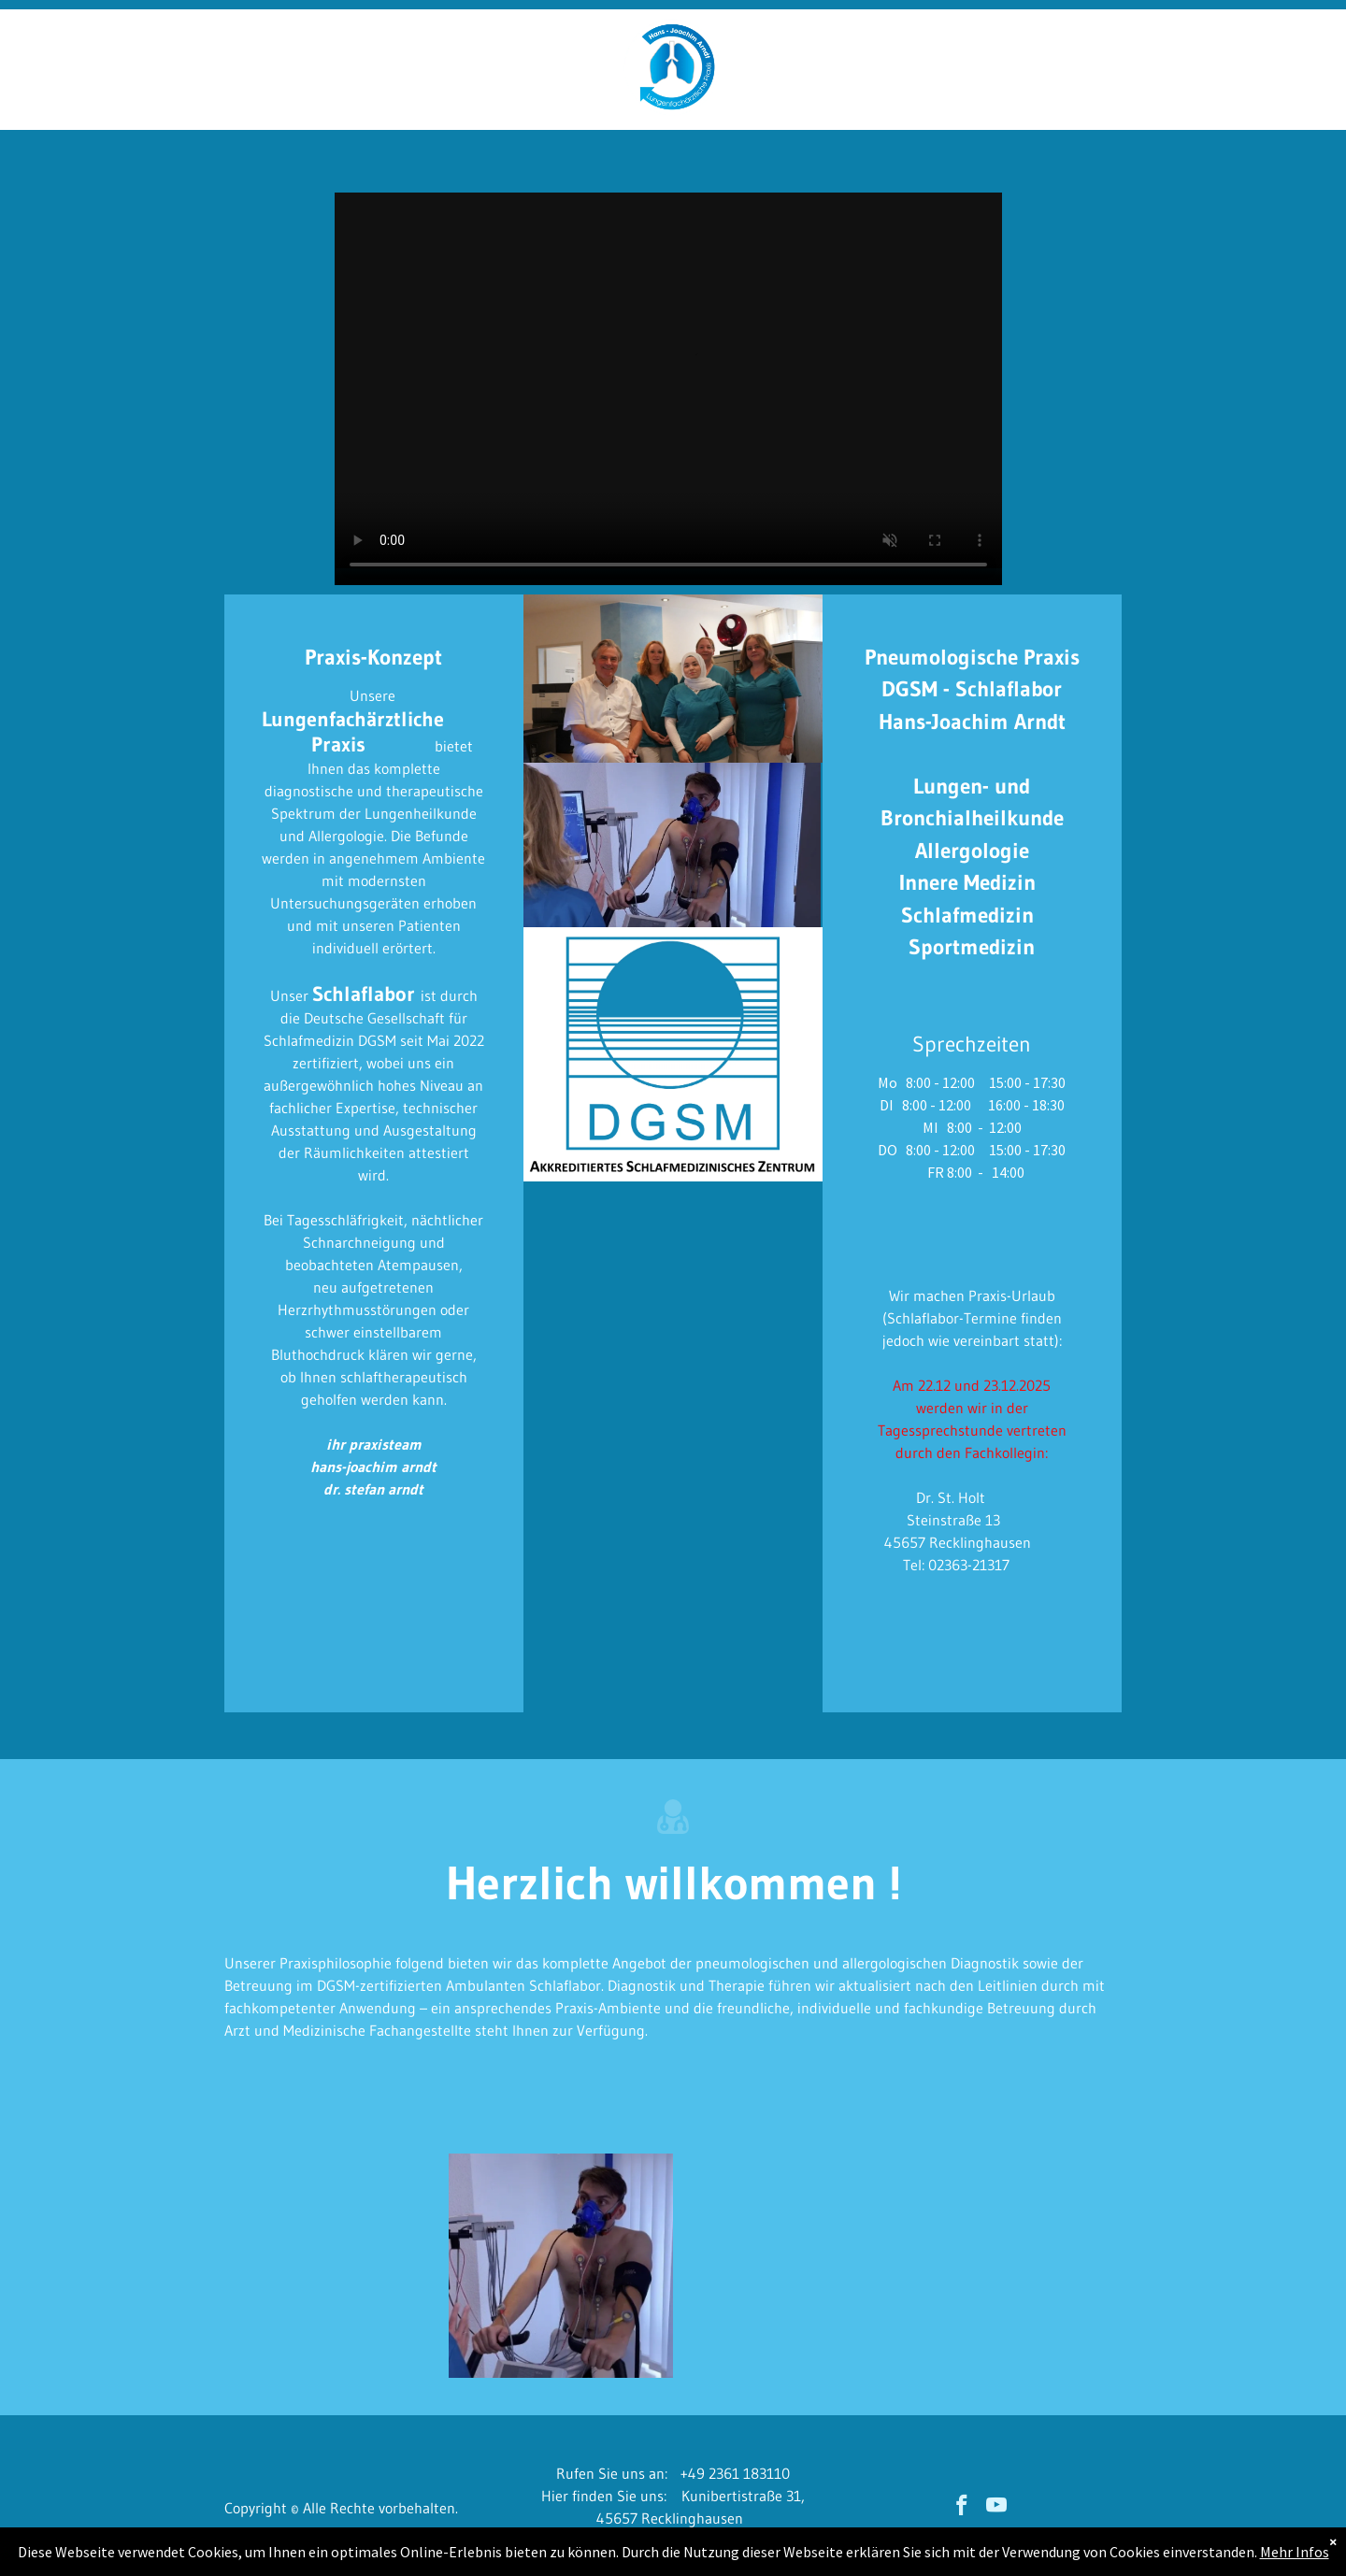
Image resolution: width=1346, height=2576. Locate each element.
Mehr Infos (1294, 2551)
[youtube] (996, 2508)
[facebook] (961, 2508)
